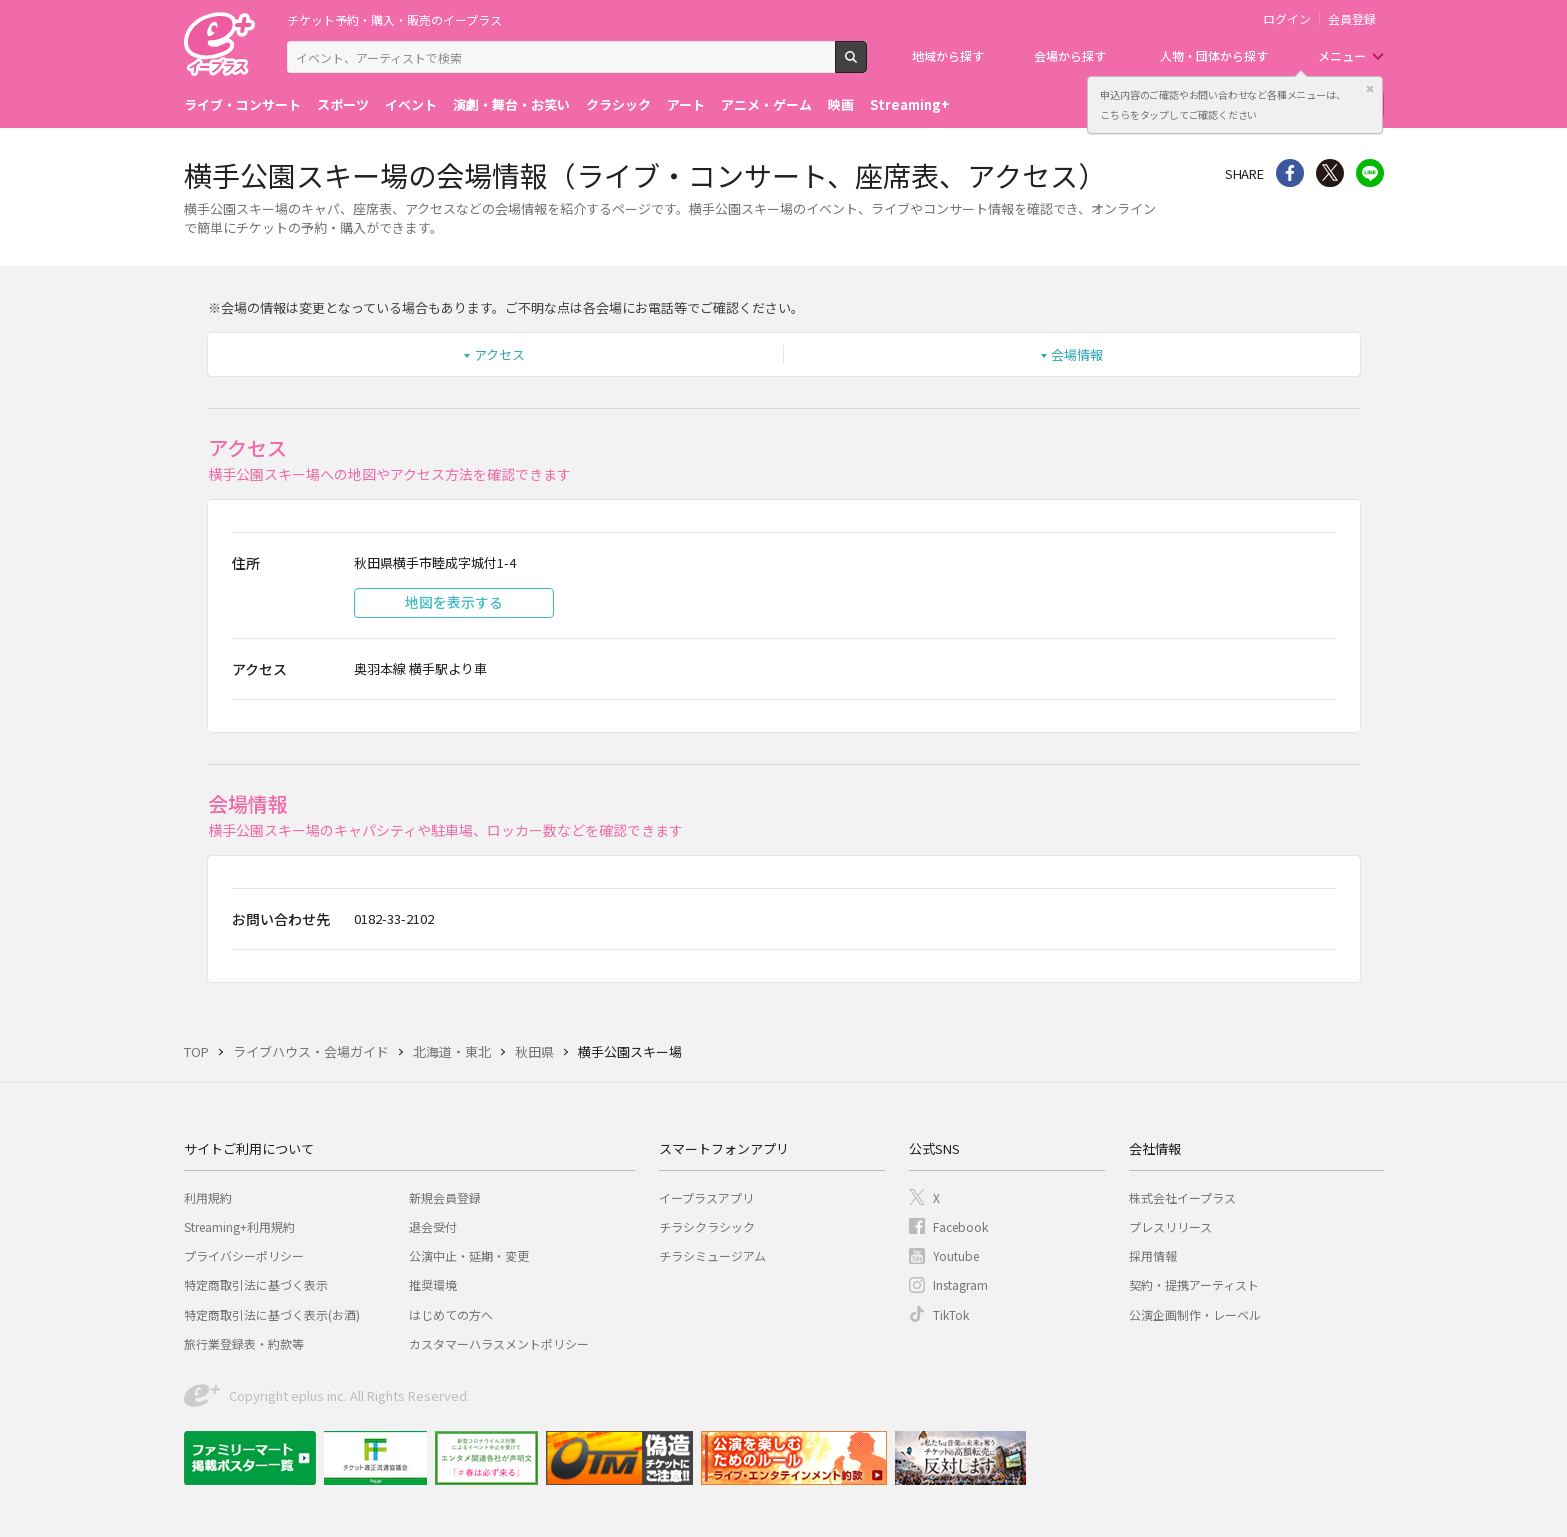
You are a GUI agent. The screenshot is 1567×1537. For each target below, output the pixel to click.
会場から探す (1070, 55)
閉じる (1370, 89)
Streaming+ (910, 104)
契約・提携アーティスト (1194, 1284)
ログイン (1287, 19)
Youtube (956, 1255)
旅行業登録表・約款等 (244, 1343)
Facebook (960, 1226)
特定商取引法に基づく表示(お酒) (272, 1314)
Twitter (1330, 173)
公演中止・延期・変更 (469, 1255)
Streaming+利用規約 (239, 1226)
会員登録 (1352, 19)
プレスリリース (1170, 1226)
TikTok (951, 1314)
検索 (866, 65)
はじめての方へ (451, 1314)
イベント (411, 104)
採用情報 (1153, 1255)
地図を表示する (454, 602)
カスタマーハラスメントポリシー (499, 1343)
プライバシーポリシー (244, 1255)
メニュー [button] (1342, 55)
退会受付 (433, 1226)
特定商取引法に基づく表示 (256, 1284)
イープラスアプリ (706, 1197)
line (1370, 173)
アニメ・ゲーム (766, 104)
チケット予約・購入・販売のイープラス (394, 19)
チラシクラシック (707, 1226)
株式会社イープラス (1182, 1197)
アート (686, 104)
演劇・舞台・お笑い (511, 104)
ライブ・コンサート (242, 104)
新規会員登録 (445, 1197)
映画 (841, 104)
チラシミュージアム (712, 1255)
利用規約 (208, 1197)
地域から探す (948, 55)
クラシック (618, 104)
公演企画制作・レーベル (1195, 1314)
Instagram (960, 1284)
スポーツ (343, 104)
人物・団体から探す (1214, 55)
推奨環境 (433, 1284)
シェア (1290, 173)
